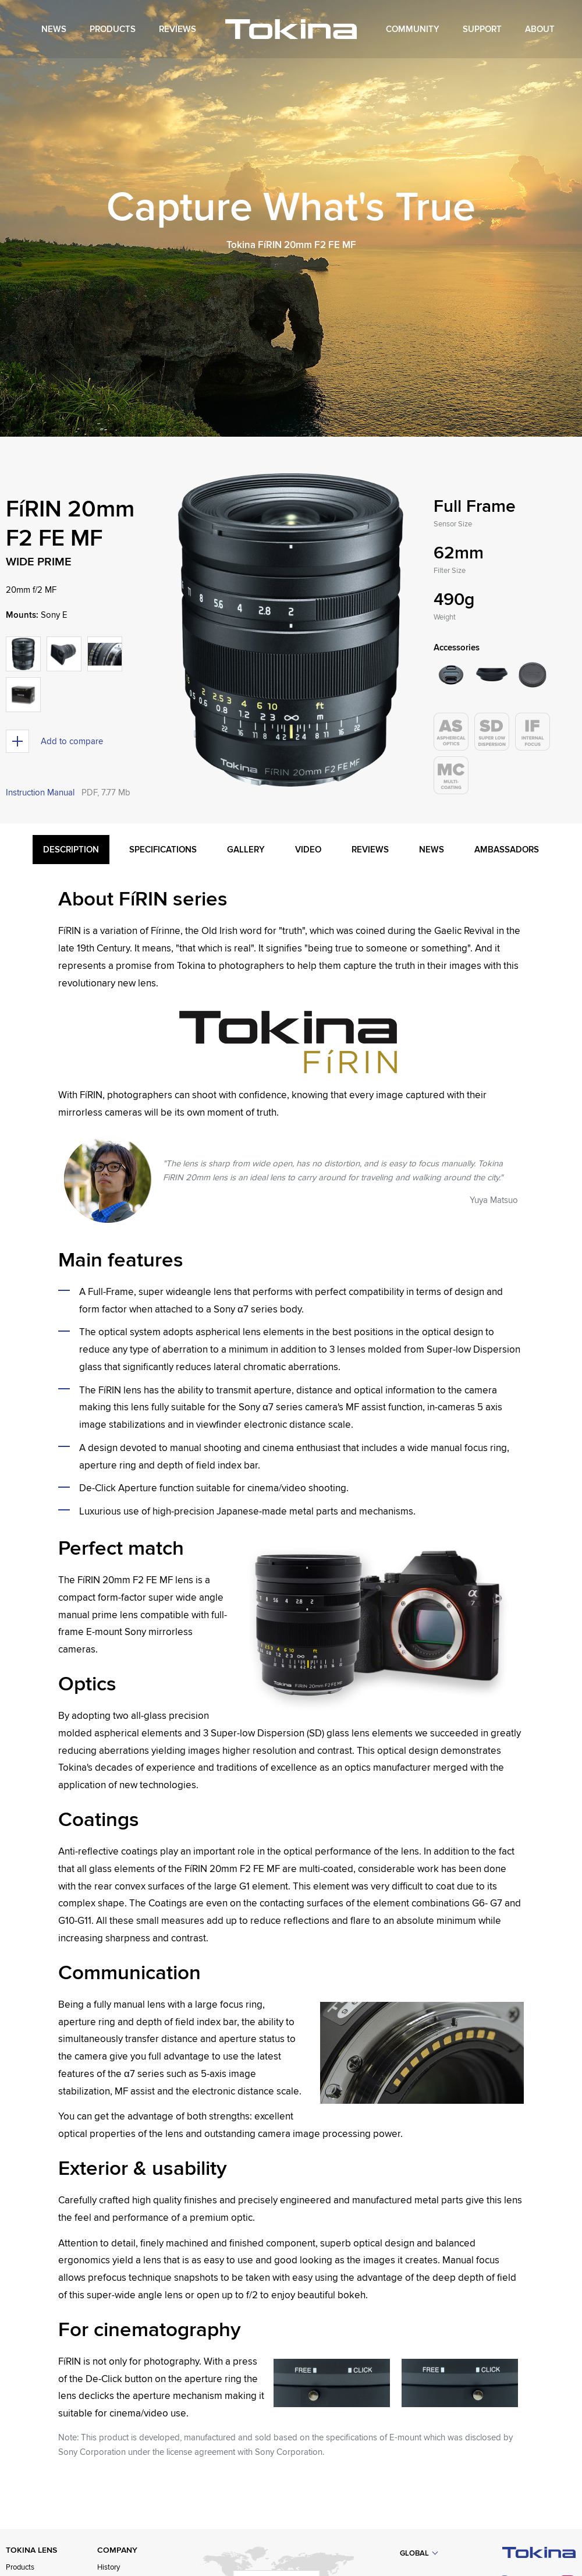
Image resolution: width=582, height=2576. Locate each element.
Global (414, 2553)
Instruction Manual (40, 792)
